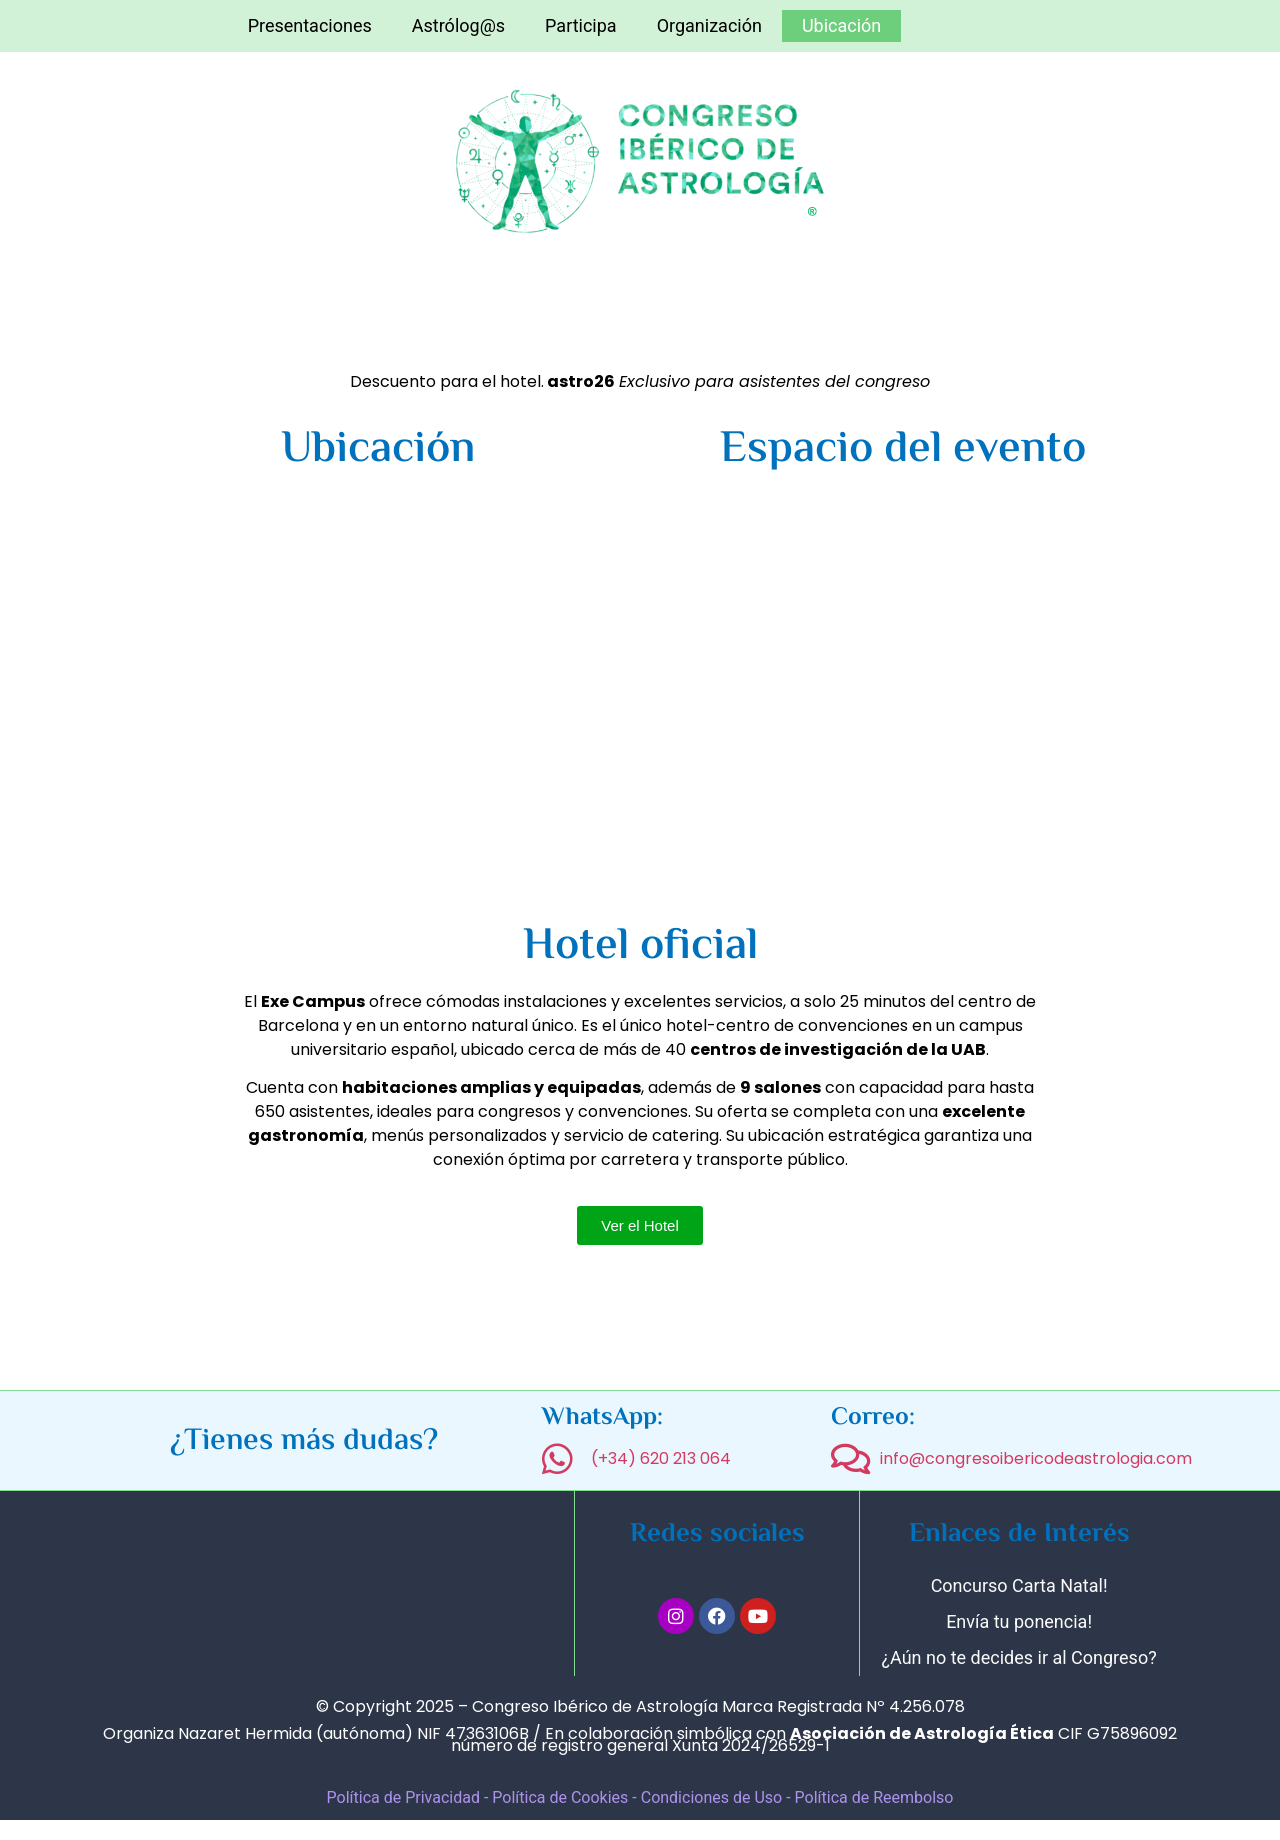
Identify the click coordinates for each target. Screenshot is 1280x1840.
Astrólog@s (458, 25)
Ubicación (841, 25)
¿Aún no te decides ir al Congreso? (1019, 1657)
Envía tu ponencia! (1019, 1621)
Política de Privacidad (403, 1797)
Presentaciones (310, 25)
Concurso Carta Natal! (1019, 1585)
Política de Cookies (560, 1797)
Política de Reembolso (874, 1797)
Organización (709, 25)
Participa (581, 25)
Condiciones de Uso (713, 1797)
